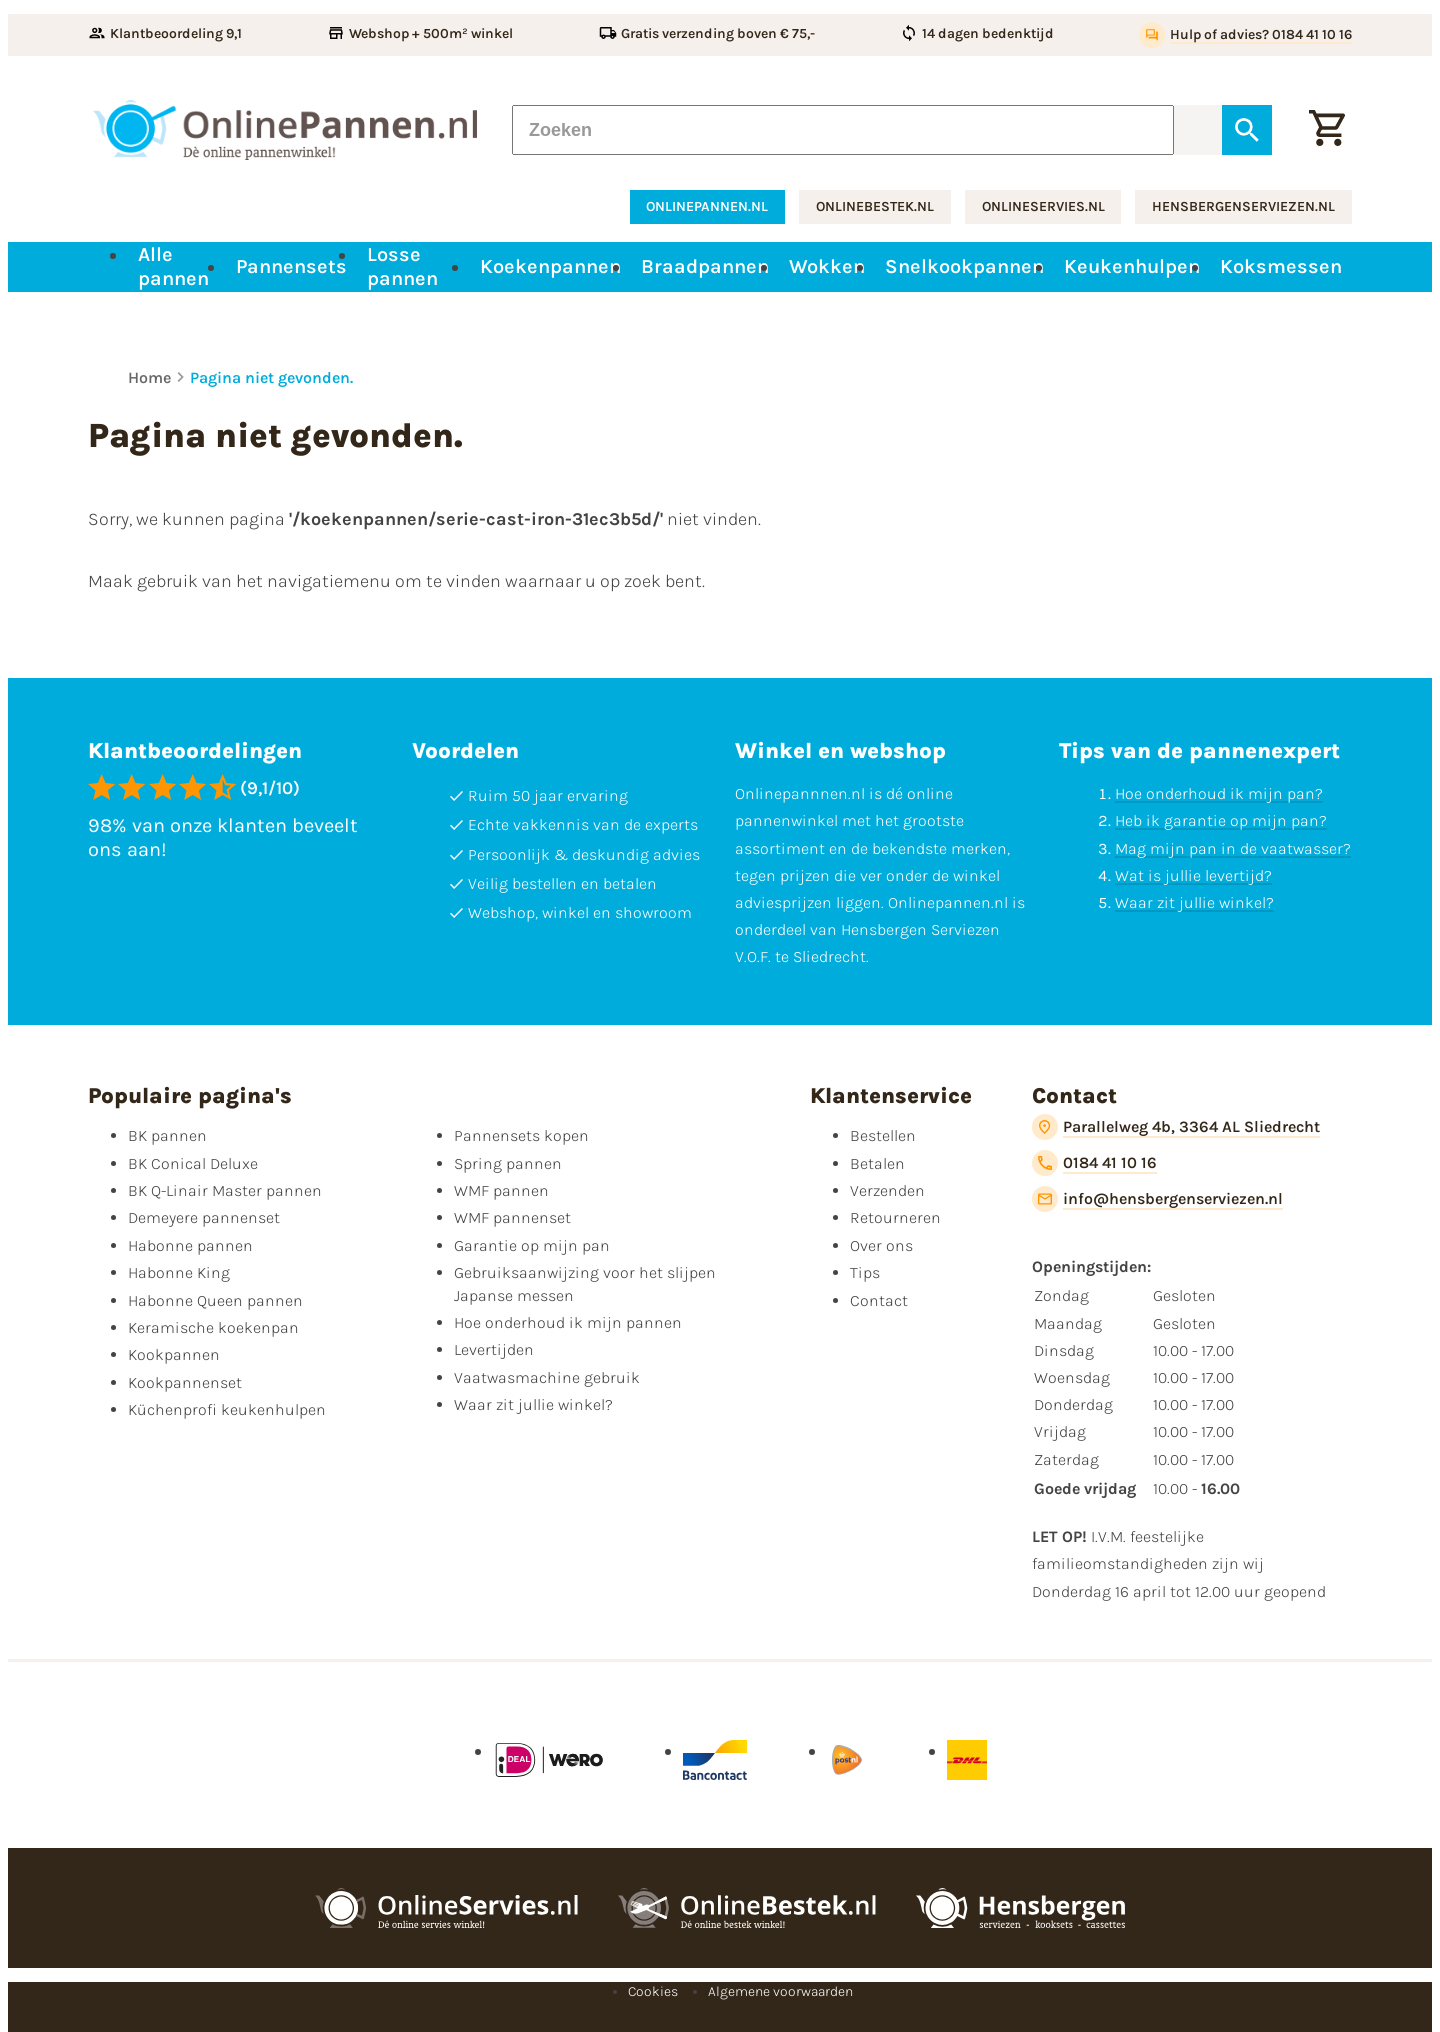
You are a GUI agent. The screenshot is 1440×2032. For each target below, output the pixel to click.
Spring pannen (508, 1163)
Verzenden (887, 1190)
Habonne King (179, 1272)
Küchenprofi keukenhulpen (227, 1409)
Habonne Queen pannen (215, 1300)
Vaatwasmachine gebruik (547, 1377)
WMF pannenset (512, 1217)
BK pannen (167, 1135)
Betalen (877, 1163)
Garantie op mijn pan (532, 1245)
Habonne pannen (190, 1245)
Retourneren (895, 1217)
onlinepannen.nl (707, 206)
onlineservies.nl (1043, 206)
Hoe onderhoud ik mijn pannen (568, 1322)
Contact (879, 1300)
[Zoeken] (843, 130)
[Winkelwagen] (1327, 130)
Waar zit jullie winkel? (1194, 902)
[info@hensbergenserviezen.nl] (1157, 1199)
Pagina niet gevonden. (271, 377)
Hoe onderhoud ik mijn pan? (1219, 793)
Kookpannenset (185, 1382)
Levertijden (494, 1349)
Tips (865, 1272)
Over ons (881, 1245)
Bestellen (883, 1135)
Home (149, 377)
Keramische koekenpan (213, 1327)
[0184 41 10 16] (1094, 1163)
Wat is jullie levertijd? (1193, 875)
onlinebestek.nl (875, 206)
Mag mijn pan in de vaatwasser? (1233, 848)
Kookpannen (174, 1354)
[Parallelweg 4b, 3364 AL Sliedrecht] (1176, 1127)
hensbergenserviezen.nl (1243, 206)
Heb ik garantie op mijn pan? (1221, 820)
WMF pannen (501, 1190)
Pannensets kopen (521, 1135)
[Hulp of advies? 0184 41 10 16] (1245, 35)
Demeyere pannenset (204, 1217)
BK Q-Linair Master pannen (225, 1190)
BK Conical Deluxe (193, 1163)
